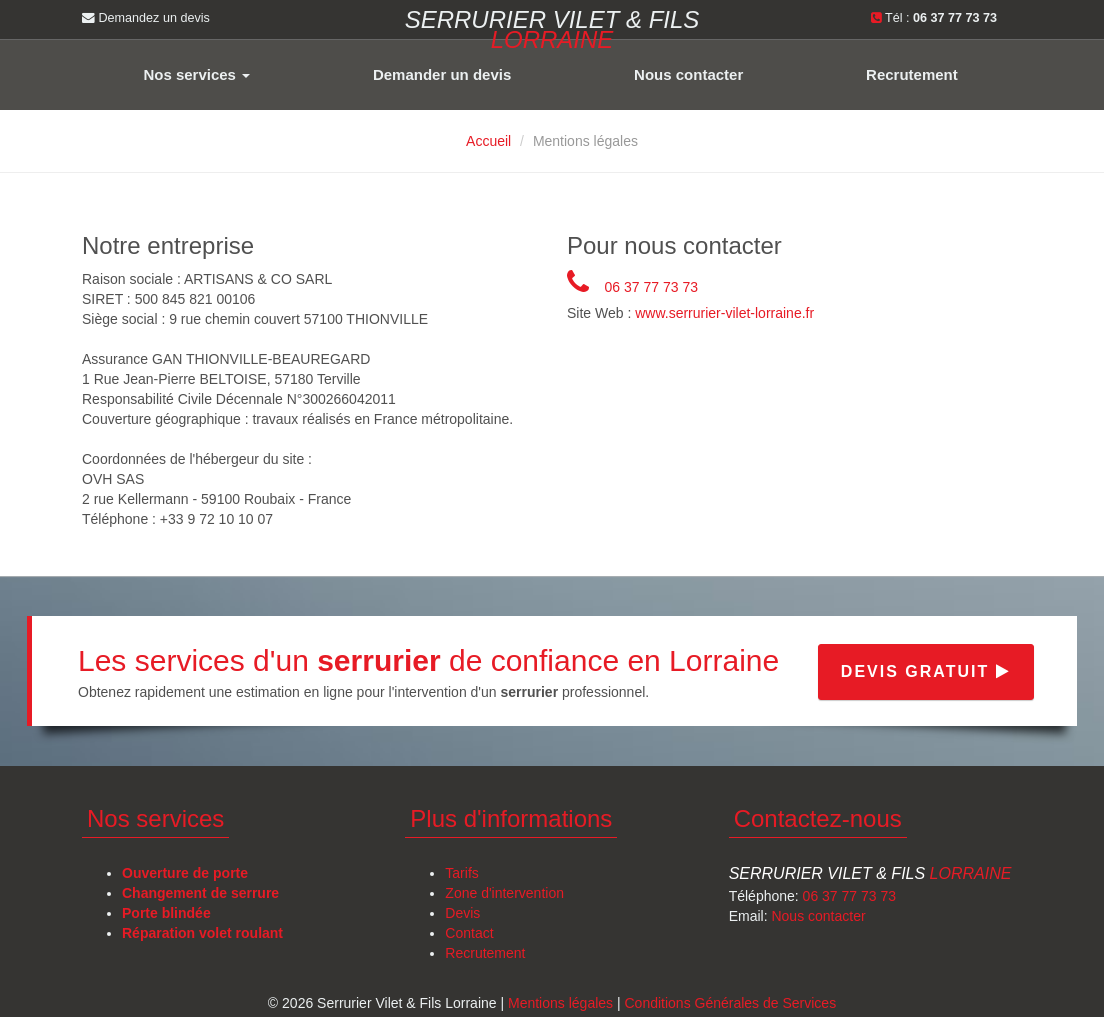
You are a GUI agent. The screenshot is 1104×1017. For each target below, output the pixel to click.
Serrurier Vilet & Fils (870, 873)
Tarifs (461, 873)
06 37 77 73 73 (651, 287)
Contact (469, 933)
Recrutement (912, 74)
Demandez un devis (146, 18)
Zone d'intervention (504, 893)
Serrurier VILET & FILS (552, 28)
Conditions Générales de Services (730, 1003)
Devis (462, 913)
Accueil (488, 141)
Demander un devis (442, 74)
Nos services (196, 74)
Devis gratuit (926, 671)
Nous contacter (688, 74)
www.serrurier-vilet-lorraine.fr (724, 314)
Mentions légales (560, 1003)
